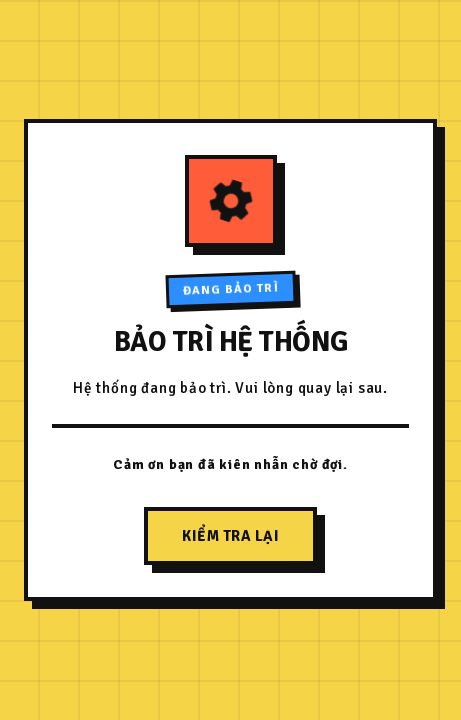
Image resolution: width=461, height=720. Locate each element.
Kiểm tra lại (230, 536)
